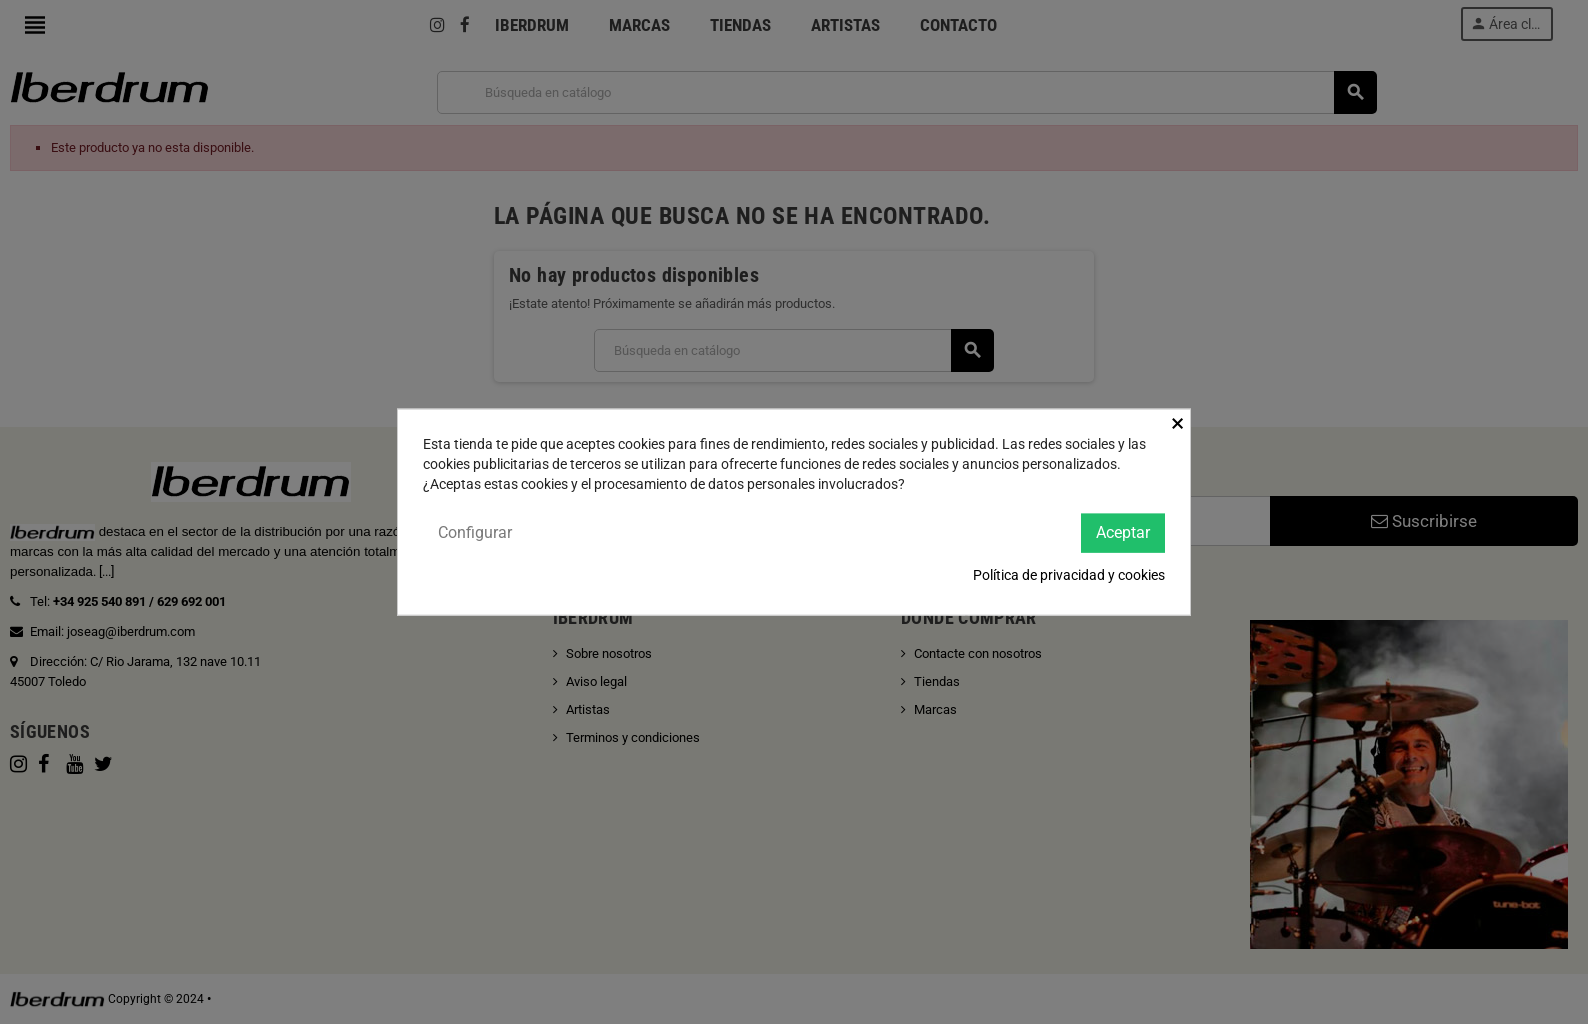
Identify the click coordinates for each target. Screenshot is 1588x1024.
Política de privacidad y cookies (1069, 574)
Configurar (475, 532)
